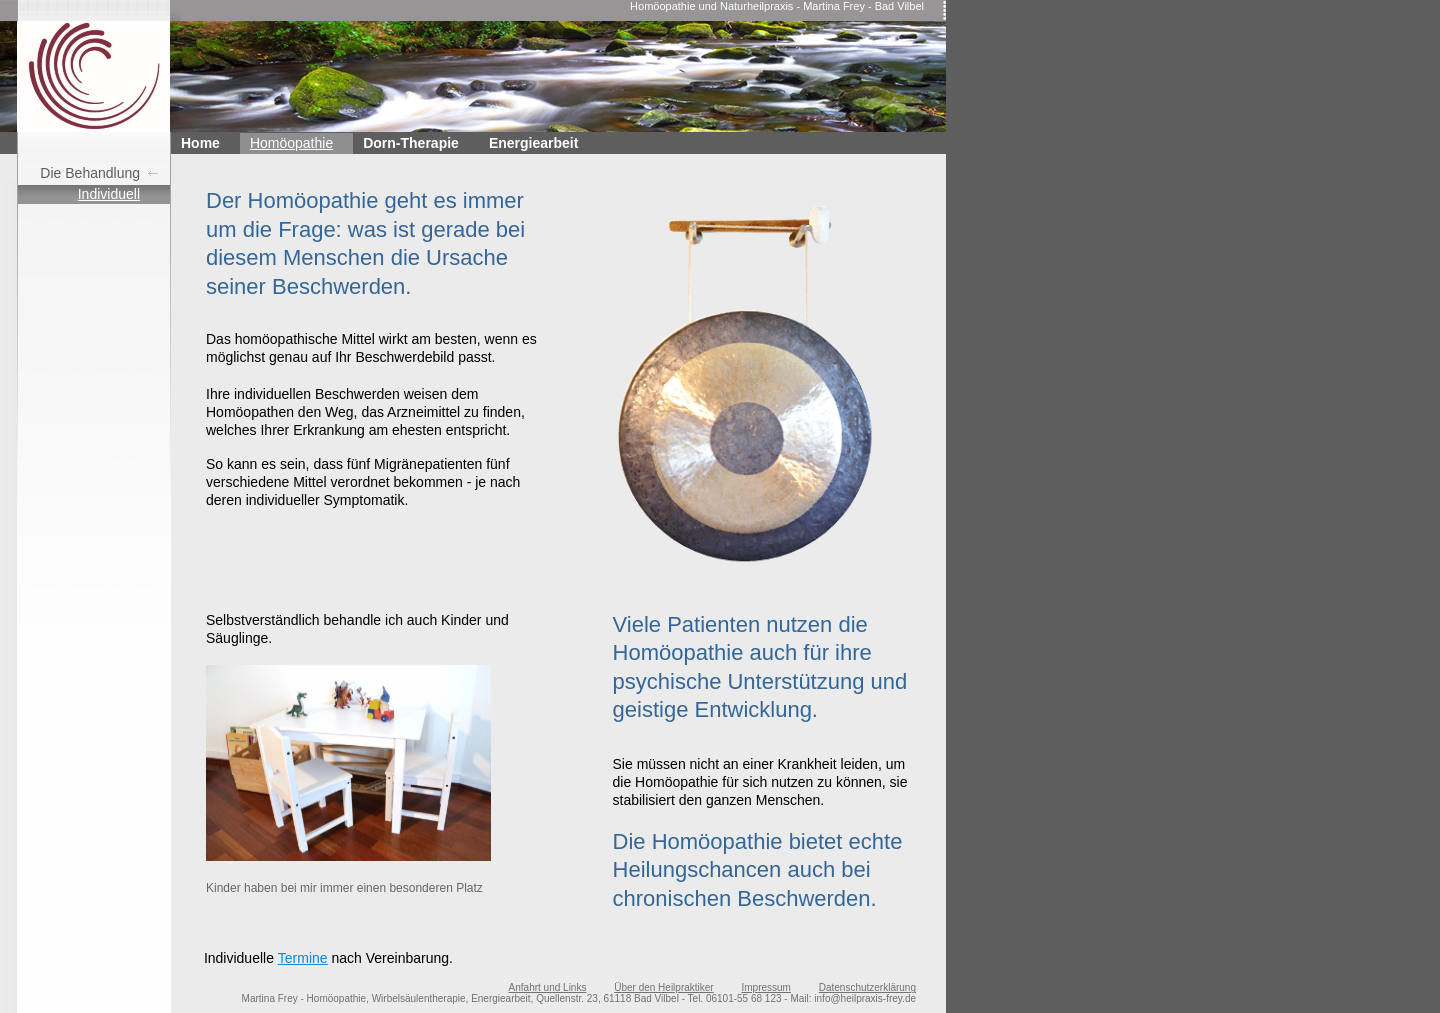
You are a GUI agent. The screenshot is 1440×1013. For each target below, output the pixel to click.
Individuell (109, 194)
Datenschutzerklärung (867, 987)
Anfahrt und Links (548, 987)
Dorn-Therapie (411, 143)
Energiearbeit (533, 143)
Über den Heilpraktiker (664, 987)
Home (200, 143)
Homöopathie (291, 143)
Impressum (765, 987)
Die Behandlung (90, 173)
